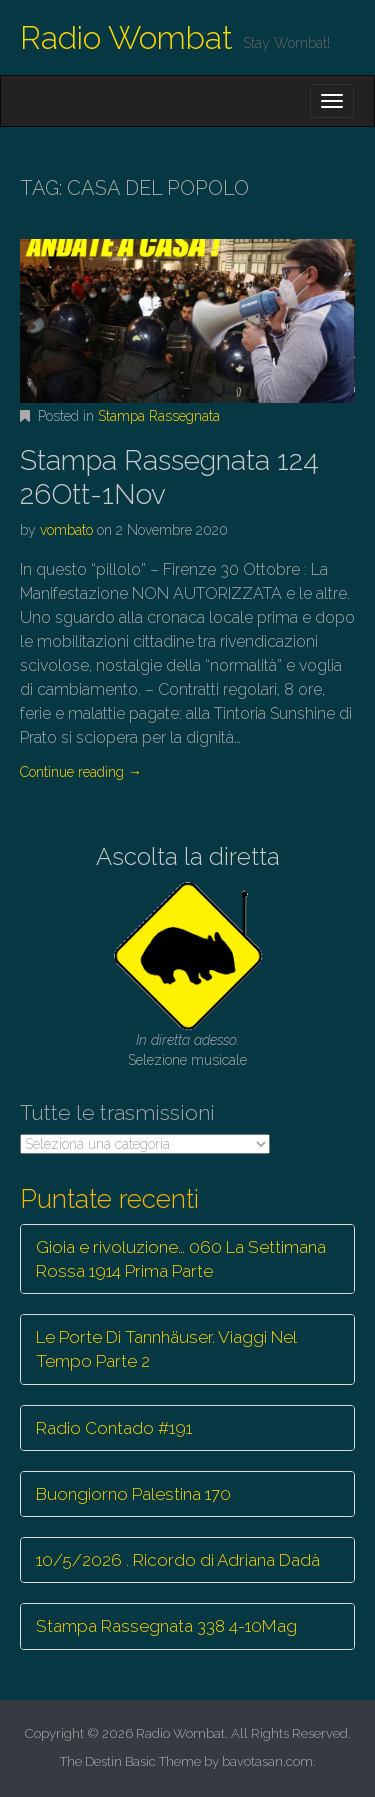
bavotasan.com (267, 1761)
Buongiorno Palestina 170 (133, 1494)
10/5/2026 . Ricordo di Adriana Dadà (178, 1560)
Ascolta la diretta (188, 856)
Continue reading (81, 772)
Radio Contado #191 (114, 1428)
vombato (66, 530)
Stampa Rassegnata (159, 416)
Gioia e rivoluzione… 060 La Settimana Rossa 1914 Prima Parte (181, 1259)
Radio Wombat (126, 37)
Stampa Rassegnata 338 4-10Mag (166, 1626)
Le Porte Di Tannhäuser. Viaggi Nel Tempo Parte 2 (166, 1349)
